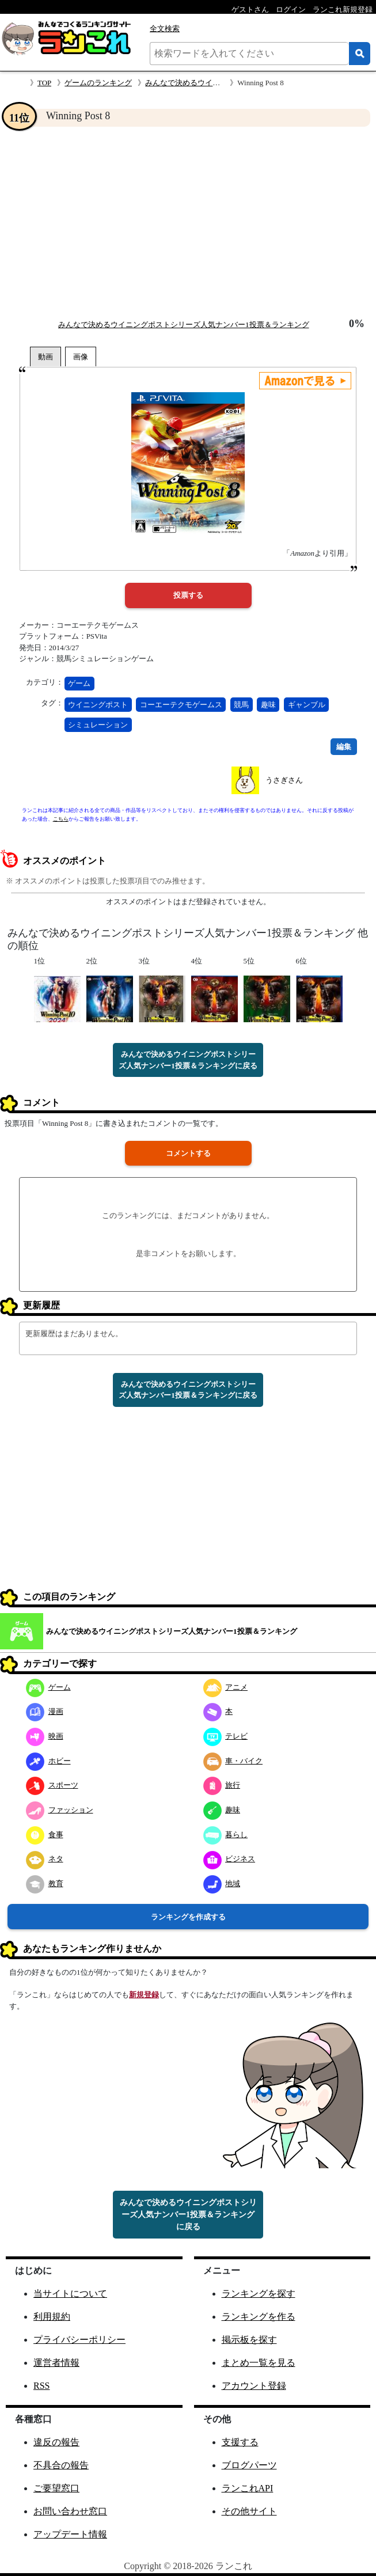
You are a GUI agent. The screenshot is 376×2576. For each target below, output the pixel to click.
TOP (44, 82)
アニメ (225, 1687)
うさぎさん (284, 780)
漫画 (44, 1711)
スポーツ (52, 1785)
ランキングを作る (258, 2316)
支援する (240, 2442)
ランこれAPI (248, 2488)
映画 (44, 1736)
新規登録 (144, 1994)
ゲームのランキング (98, 82)
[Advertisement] (188, 222)
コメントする (188, 1153)
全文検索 (165, 28)
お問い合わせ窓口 (70, 2511)
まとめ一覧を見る (258, 2363)
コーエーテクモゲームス (181, 704)
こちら (61, 819)
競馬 (241, 704)
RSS (41, 2386)
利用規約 (51, 2316)
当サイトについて (70, 2293)
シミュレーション (98, 724)
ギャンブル (306, 704)
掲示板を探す (249, 2339)
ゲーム (79, 683)
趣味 (268, 704)
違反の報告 (56, 2442)
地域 (222, 1883)
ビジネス (229, 1858)
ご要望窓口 (56, 2488)
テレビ (225, 1736)
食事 (44, 1834)
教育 (44, 1883)
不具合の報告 (61, 2465)
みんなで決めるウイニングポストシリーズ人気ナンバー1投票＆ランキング (183, 324)
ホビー (48, 1760)
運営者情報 (56, 2363)
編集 (343, 746)
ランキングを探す (258, 2293)
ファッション (59, 1809)
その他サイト (249, 2511)
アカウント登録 (254, 2386)
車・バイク (233, 1760)
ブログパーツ (249, 2465)
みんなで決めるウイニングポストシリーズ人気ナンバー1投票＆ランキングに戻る (188, 1060)
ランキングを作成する (188, 1917)
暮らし (225, 1834)
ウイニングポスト (98, 704)
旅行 (222, 1785)
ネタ (44, 1858)
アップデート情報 (70, 2534)
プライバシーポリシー (79, 2339)
